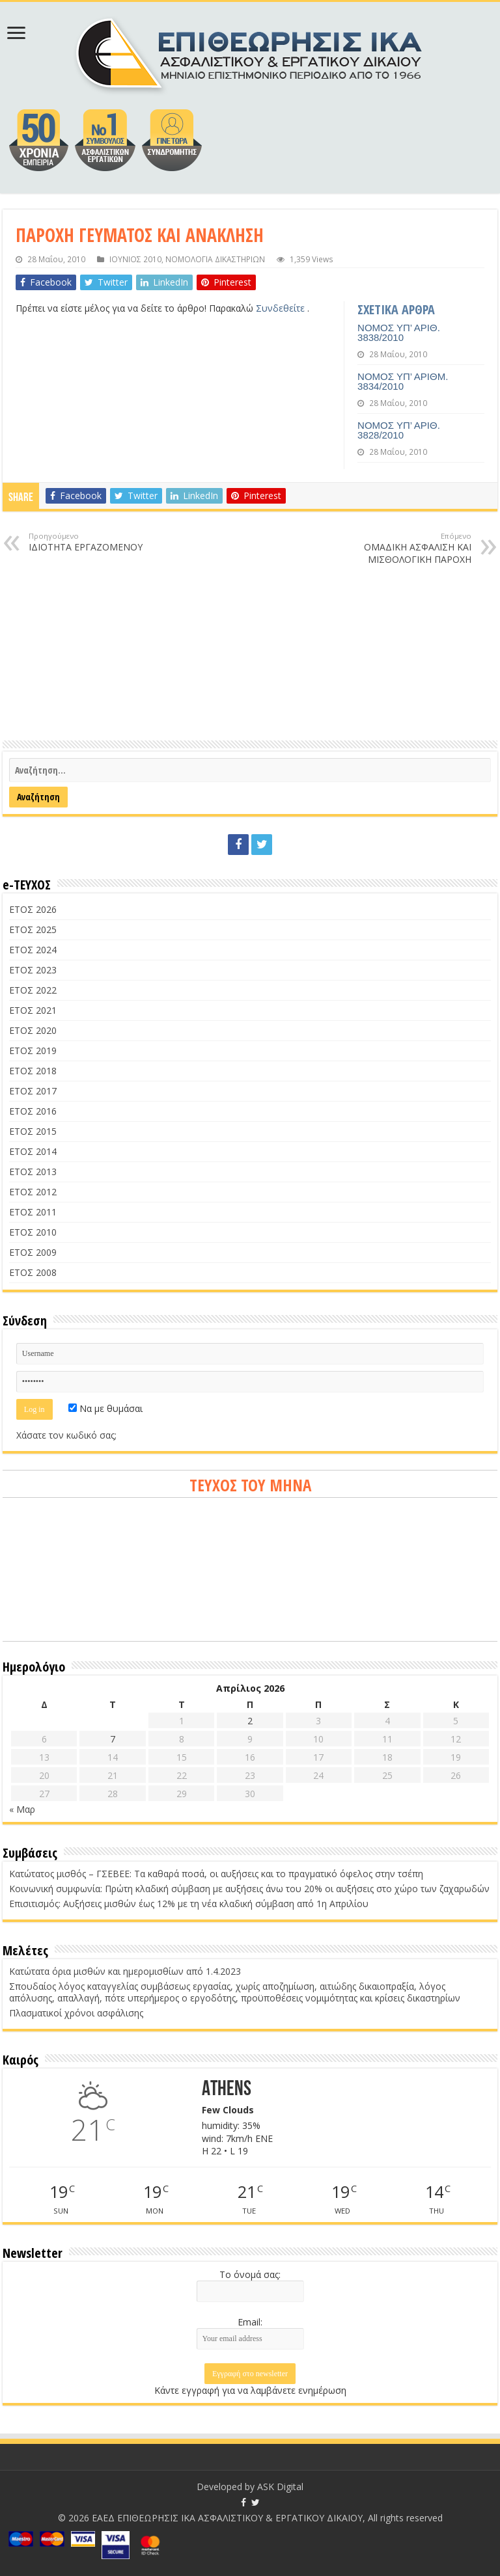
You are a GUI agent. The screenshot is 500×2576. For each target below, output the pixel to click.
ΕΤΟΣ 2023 (33, 970)
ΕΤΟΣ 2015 (33, 1131)
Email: (250, 2322)
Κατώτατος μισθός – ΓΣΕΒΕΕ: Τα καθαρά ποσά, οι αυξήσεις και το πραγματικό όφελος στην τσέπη (216, 1873)
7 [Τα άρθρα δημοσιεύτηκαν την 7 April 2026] (112, 1739)
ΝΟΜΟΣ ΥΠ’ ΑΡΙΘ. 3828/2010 (398, 430)
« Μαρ (22, 1809)
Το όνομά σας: (250, 2274)
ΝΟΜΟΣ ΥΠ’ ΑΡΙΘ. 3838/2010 (398, 332)
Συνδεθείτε (281, 308)
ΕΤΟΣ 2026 (33, 909)
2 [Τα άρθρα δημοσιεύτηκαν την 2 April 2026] (250, 1721)
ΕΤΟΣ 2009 (33, 1252)
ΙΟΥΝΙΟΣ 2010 (135, 259)
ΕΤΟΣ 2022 (33, 990)
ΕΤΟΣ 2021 (33, 1010)
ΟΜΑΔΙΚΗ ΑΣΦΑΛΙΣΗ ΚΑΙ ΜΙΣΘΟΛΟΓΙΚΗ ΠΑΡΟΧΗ (404, 548)
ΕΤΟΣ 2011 (33, 1212)
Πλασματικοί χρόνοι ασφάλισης (76, 2013)
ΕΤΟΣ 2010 (33, 1232)
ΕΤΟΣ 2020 (33, 1030)
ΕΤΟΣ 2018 (33, 1070)
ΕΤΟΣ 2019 (33, 1050)
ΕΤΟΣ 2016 (33, 1111)
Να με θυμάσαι (105, 1408)
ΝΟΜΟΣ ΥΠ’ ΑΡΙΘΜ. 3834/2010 (402, 381)
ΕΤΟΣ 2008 (33, 1272)
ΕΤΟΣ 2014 (33, 1151)
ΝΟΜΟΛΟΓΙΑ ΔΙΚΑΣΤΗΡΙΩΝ (215, 259)
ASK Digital (280, 2486)
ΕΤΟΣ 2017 (33, 1091)
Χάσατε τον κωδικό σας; (66, 1435)
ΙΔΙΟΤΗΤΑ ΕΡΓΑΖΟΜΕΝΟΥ (95, 542)
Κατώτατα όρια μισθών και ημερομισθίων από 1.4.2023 (125, 1971)
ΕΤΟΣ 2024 (33, 949)
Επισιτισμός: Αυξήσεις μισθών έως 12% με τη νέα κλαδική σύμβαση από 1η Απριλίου (188, 1903)
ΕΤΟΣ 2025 (33, 929)
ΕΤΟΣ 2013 (33, 1171)
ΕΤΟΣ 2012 (33, 1192)
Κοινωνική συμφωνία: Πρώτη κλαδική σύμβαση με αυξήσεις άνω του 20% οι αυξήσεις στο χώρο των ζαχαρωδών (249, 1888)
